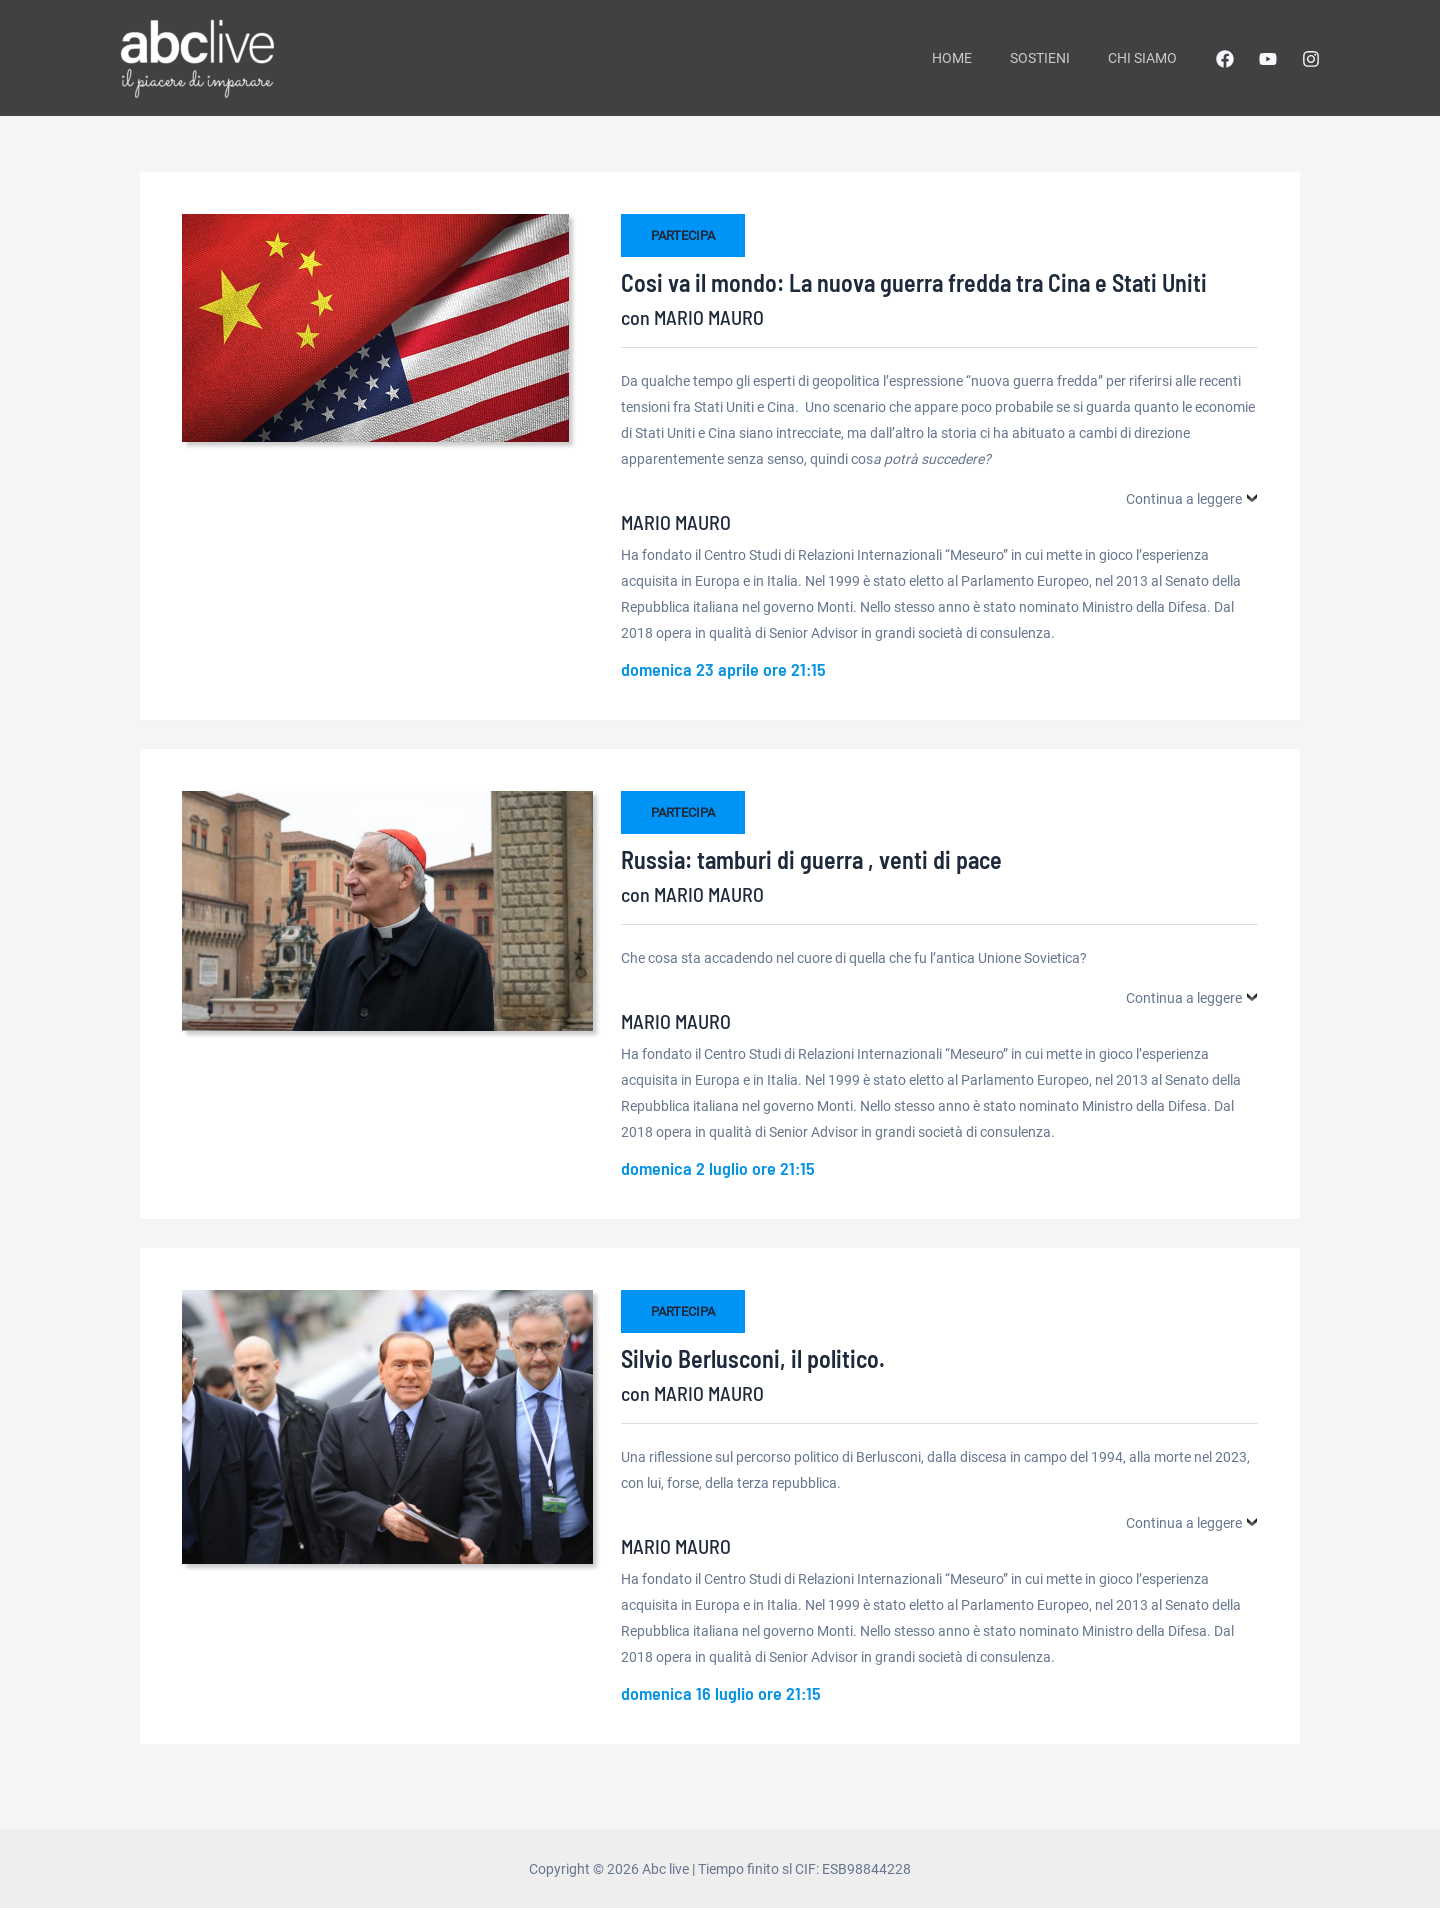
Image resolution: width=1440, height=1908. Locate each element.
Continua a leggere (1184, 499)
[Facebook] (1225, 59)
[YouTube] (1268, 59)
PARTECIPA (683, 235)
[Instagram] (1311, 59)
